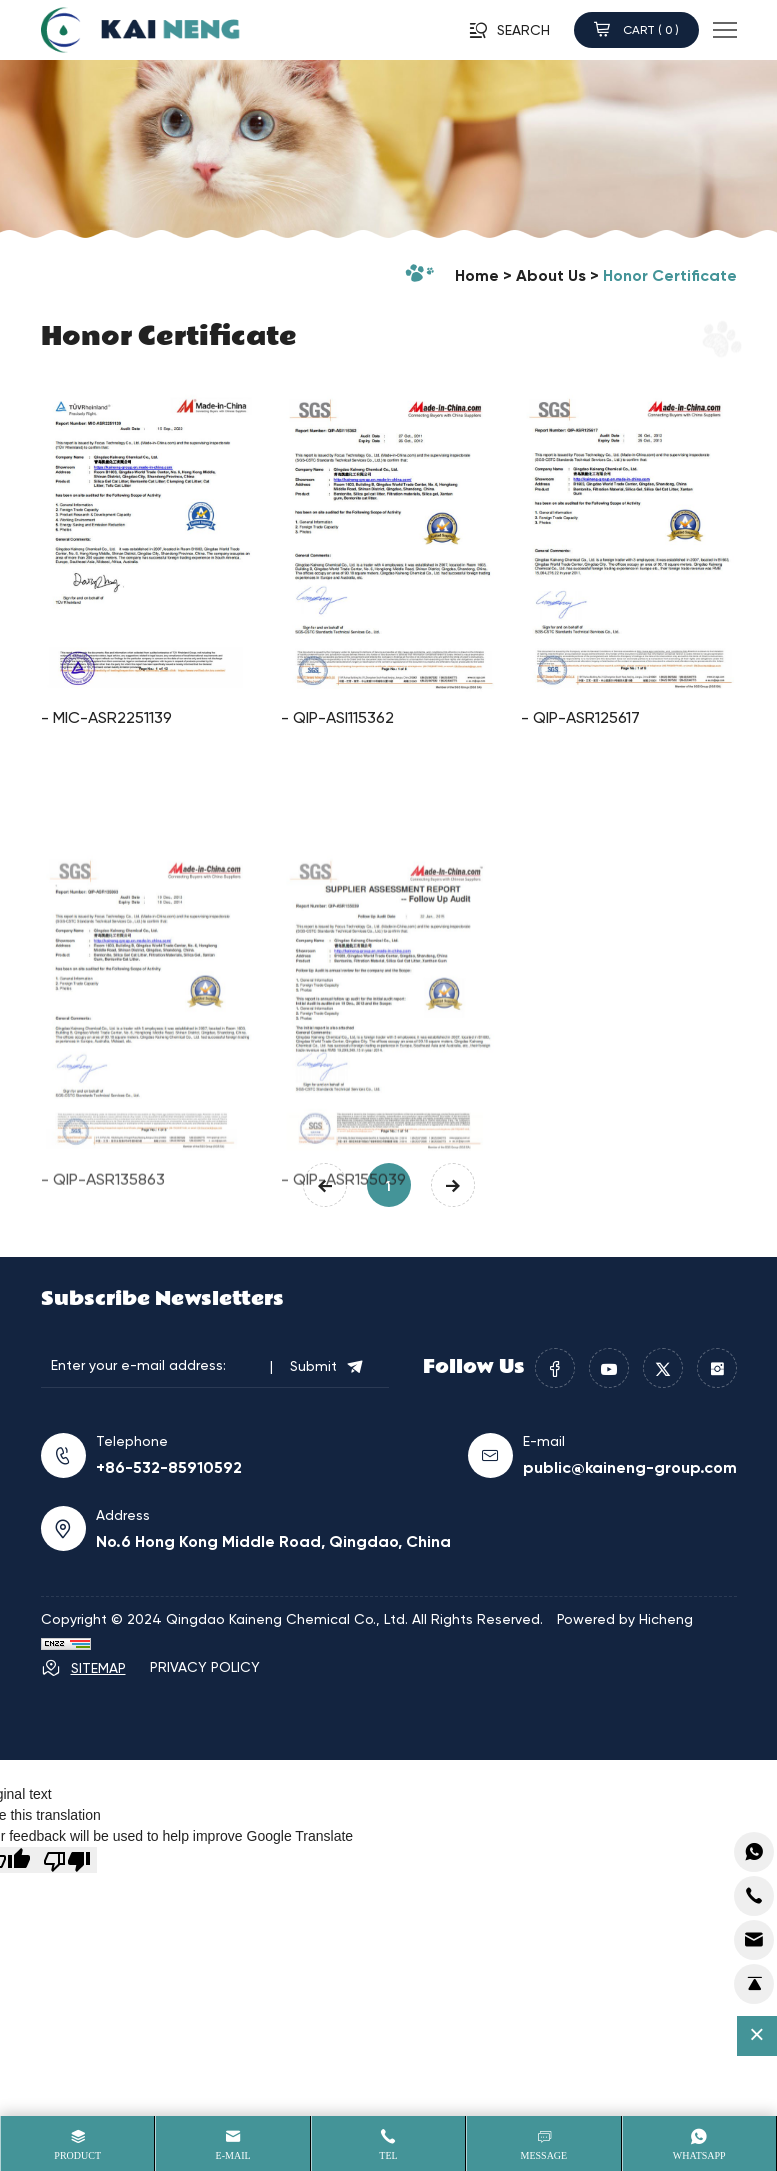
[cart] (754, 1940)
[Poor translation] (67, 1860)
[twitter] (663, 1368)
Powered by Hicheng (625, 1618)
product (77, 2155)
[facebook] (555, 1368)
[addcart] (754, 1896)
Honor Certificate (670, 275)
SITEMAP (83, 1668)
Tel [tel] (388, 2155)
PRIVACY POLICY (205, 1666)
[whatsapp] (754, 1852)
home (477, 275)
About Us (551, 275)
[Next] (453, 1185)
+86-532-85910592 (169, 1467)
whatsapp (699, 2155)
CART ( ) (636, 29)
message (544, 2155)
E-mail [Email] (233, 2155)
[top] (754, 1984)
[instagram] (717, 1368)
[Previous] (325, 1185)
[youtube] (609, 1368)
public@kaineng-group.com (630, 1467)
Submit (328, 1366)
